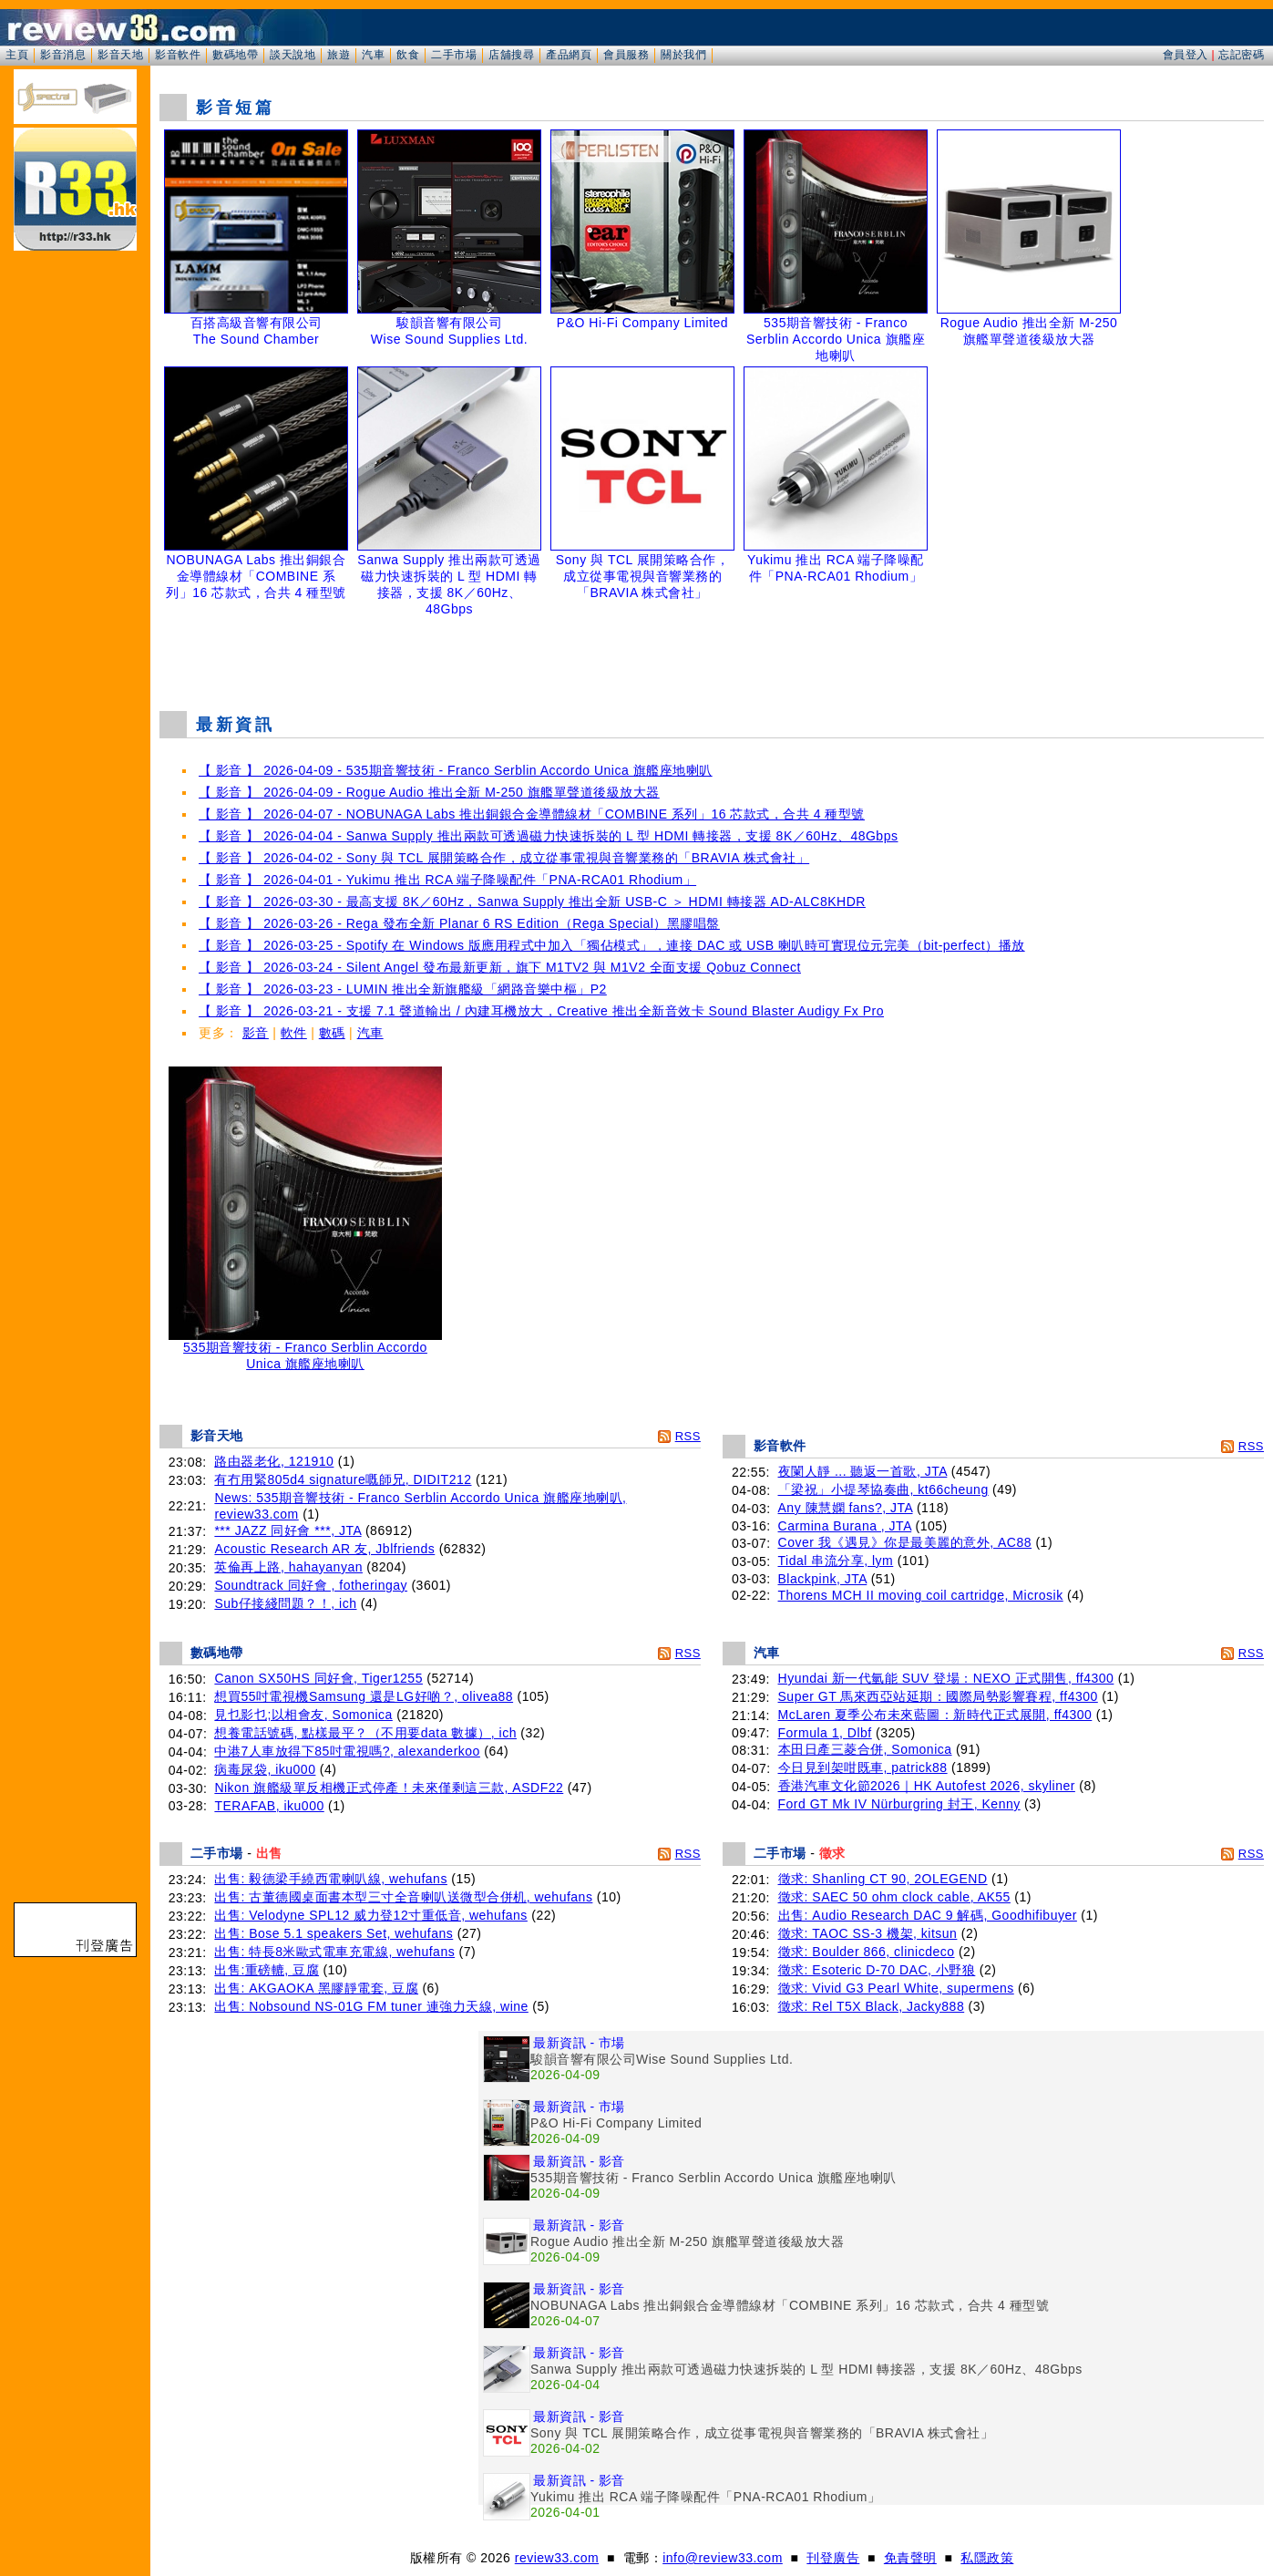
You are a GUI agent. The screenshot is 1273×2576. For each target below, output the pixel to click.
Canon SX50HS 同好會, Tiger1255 (318, 1678)
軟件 (294, 1032)
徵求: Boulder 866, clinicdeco (866, 1951)
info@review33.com (722, 2557)
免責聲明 (910, 2557)
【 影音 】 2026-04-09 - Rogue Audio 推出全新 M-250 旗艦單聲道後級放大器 (429, 792)
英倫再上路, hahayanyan (288, 1567)
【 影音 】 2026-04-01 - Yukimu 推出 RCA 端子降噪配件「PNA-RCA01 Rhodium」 (447, 879)
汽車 (373, 54)
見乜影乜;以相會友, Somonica (303, 1714)
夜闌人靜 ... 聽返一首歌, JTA (863, 1471)
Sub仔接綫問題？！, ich (285, 1603)
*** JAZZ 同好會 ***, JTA (287, 1530)
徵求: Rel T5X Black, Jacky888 (871, 2006)
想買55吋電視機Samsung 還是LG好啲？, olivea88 (363, 1696)
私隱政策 (986, 2557)
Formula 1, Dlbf (825, 1733)
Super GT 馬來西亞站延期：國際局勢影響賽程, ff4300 (938, 1696)
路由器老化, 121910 (274, 1461)
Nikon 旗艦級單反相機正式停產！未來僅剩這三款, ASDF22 (388, 1787)
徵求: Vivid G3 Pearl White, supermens (896, 1988)
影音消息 (63, 54)
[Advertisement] (711, 651)
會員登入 (1185, 54)
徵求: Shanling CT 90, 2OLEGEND (883, 1878)
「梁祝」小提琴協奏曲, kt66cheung (883, 1489)
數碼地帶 (235, 54)
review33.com (557, 2557)
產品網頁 (568, 54)
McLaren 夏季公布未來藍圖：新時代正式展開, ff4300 (935, 1714)
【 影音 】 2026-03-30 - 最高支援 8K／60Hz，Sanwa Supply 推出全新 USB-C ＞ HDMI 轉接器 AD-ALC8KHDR (532, 901)
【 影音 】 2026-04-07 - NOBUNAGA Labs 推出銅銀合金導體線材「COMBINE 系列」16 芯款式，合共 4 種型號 (532, 814)
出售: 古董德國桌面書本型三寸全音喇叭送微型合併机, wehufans (403, 1897)
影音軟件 (177, 54)
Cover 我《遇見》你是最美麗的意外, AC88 (905, 1542)
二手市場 (454, 54)
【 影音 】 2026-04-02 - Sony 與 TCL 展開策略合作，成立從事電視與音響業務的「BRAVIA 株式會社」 (504, 857)
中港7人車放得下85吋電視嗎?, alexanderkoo (347, 1751)
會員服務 (626, 54)
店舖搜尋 (511, 54)
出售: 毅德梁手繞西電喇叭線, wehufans (330, 1878)
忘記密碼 (1241, 54)
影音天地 (120, 54)
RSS (688, 1436)
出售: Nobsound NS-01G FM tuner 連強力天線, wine (371, 2006)
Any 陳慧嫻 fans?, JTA (845, 1507)
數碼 (332, 1032)
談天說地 (292, 54)
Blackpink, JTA (822, 1578)
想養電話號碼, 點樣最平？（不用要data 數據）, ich (365, 1733)
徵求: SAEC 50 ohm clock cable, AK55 (894, 1897)
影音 (255, 1032)
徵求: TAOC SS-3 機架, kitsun (868, 1933)
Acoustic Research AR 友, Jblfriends (324, 1548)
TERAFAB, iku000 (268, 1805)
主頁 (16, 54)
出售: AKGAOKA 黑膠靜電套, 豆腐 (316, 1988)
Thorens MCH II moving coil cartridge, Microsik (920, 1595)
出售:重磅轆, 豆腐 (266, 1970)
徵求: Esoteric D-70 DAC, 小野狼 (877, 1970)
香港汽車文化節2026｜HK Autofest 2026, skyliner (926, 1785)
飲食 (407, 54)
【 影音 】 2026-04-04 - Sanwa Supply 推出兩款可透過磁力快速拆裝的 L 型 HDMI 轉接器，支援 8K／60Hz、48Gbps (548, 836)
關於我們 (683, 54)
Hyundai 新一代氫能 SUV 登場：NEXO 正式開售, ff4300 (946, 1678)
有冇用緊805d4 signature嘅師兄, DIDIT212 (342, 1479)
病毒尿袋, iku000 (264, 1769)
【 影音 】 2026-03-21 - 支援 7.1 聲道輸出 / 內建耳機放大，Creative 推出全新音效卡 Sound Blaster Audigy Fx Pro (541, 1011)
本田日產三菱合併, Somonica (865, 1749)
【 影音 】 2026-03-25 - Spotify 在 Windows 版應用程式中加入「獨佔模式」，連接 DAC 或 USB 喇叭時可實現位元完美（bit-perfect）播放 (612, 945)
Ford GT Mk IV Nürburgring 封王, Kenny (899, 1804)
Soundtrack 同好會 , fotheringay (310, 1585)
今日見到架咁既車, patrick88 (863, 1767)
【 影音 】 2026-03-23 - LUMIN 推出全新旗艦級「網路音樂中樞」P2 (403, 989)
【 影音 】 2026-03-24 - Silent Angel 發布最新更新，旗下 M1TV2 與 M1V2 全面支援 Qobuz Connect (500, 967)
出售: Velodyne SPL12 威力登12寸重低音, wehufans (370, 1915)
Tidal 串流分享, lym (836, 1560)
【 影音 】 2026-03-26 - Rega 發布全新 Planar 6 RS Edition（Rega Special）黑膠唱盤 (459, 923)
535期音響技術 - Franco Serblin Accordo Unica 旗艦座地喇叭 (305, 1349)
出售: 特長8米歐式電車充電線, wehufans (334, 1951)
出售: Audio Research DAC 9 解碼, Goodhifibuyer (927, 1915)
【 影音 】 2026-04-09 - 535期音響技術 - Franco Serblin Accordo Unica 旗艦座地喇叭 (456, 770)
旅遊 (338, 54)
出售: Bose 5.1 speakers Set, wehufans (333, 1933)
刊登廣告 (832, 2557)
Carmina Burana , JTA (845, 1526)
